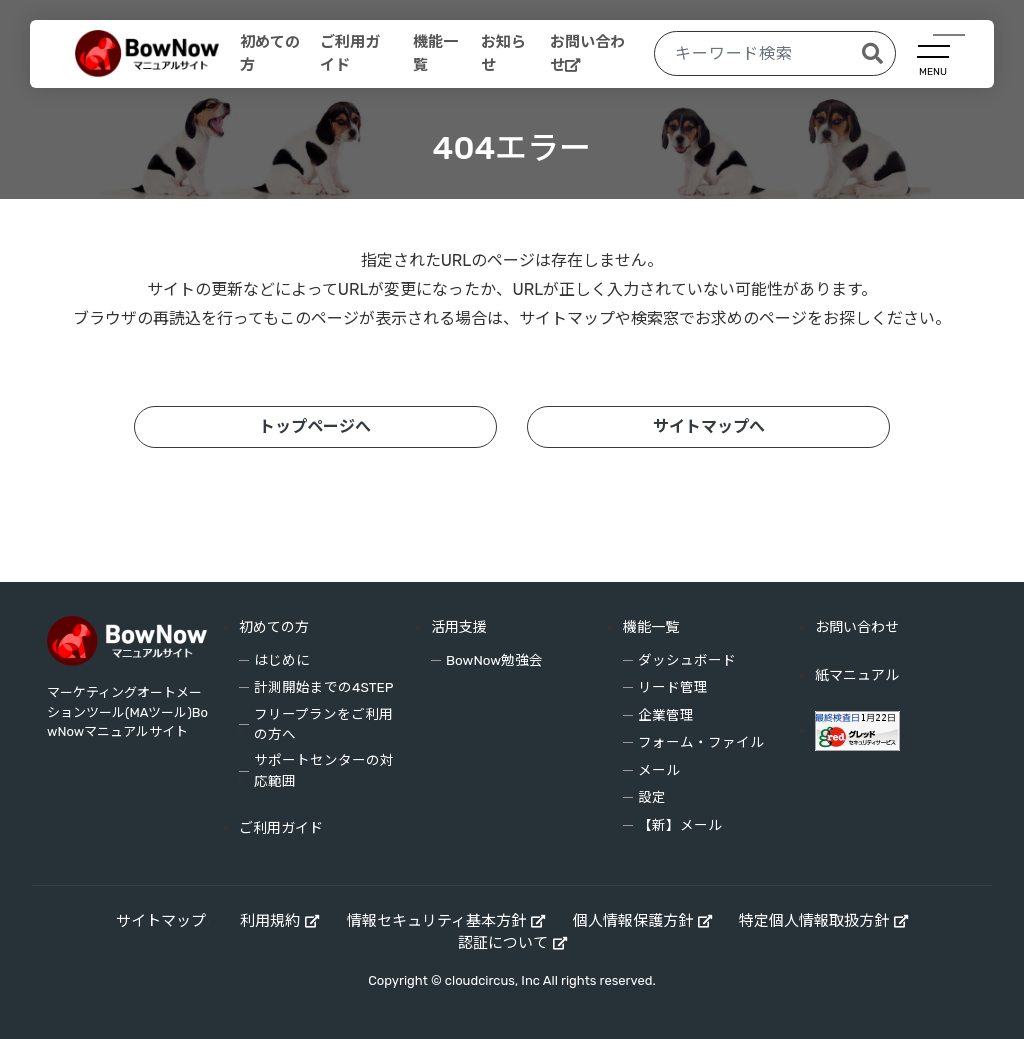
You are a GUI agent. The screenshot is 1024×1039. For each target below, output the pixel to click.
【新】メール (680, 825)
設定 (652, 797)
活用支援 (459, 627)
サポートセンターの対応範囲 (324, 770)
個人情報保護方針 (633, 921)
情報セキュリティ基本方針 (436, 921)
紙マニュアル (857, 675)
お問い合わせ (587, 53)
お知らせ (503, 53)
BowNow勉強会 (494, 660)
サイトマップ (161, 921)
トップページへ (315, 426)
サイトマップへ (709, 426)
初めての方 (270, 53)
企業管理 (666, 715)
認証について (503, 943)
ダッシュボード (687, 660)
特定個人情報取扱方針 (814, 921)
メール (659, 770)
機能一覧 (435, 53)
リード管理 (673, 687)
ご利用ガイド (350, 53)
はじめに (282, 660)
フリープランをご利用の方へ (323, 724)
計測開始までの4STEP (323, 687)
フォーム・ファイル (701, 742)
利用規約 (270, 921)
